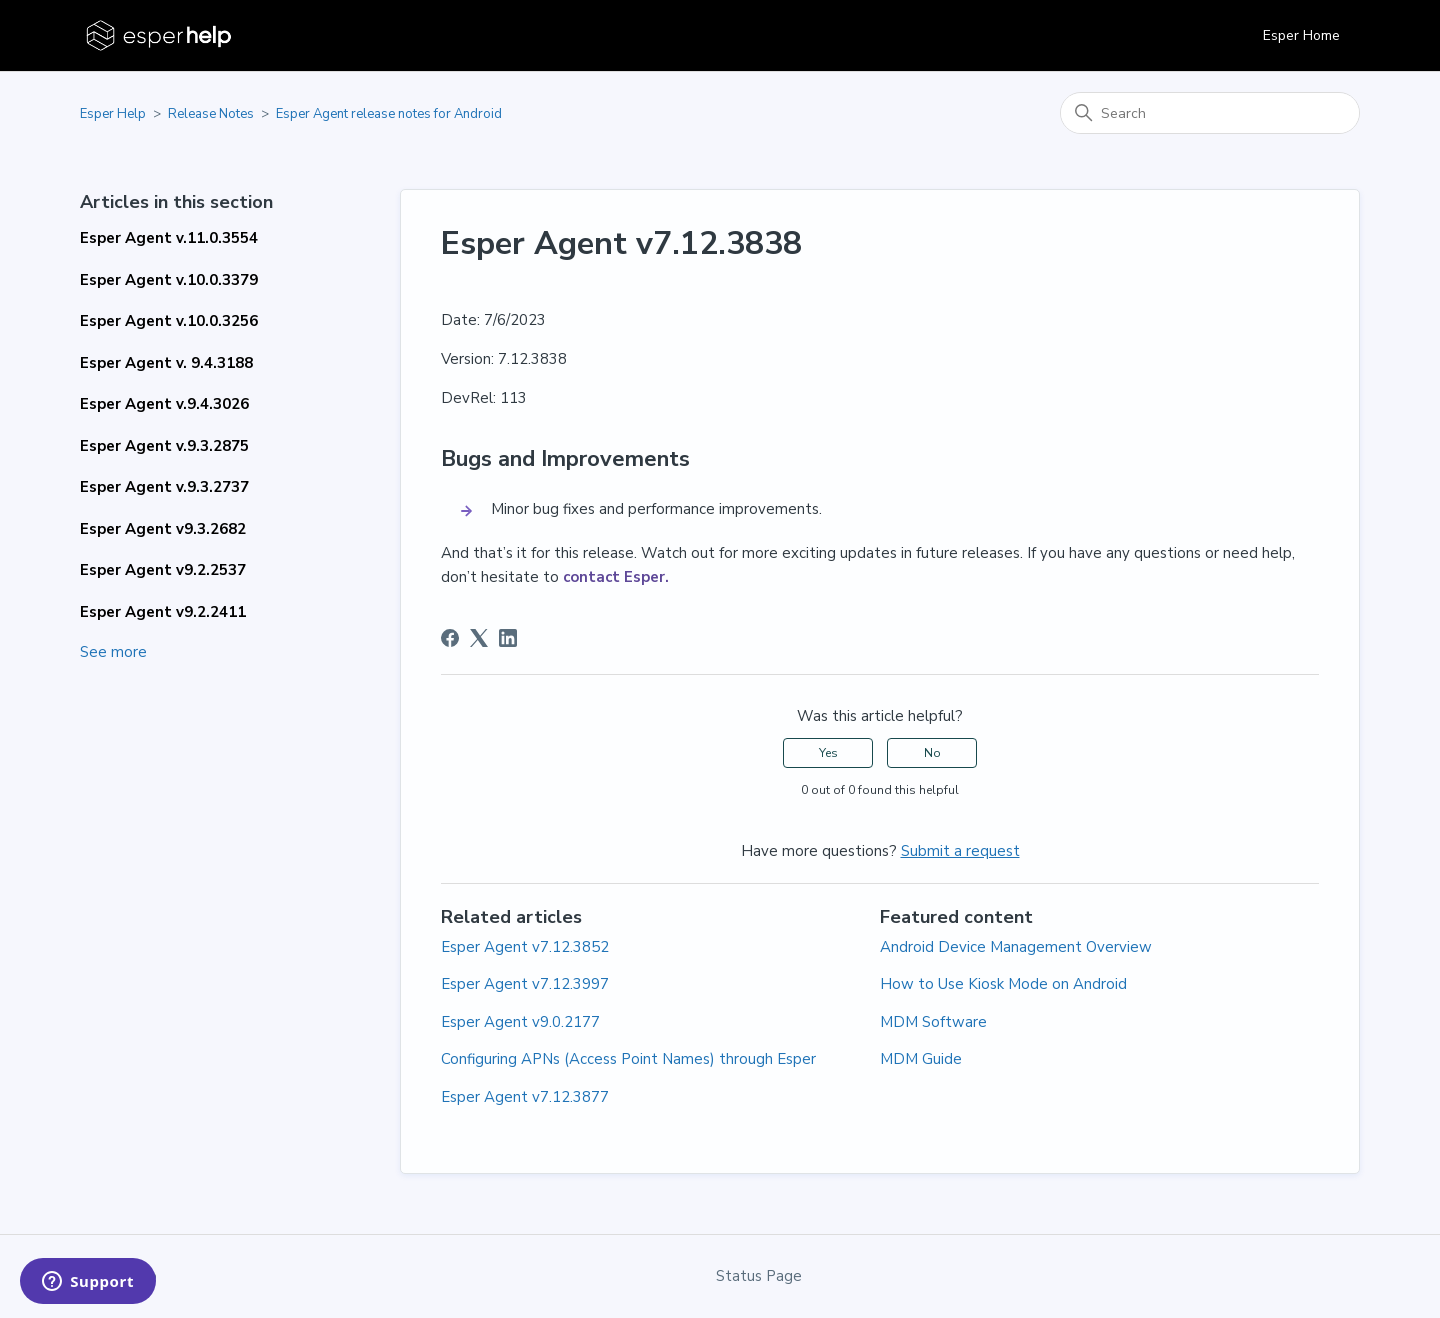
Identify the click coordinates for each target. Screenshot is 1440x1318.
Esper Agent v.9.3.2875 (164, 446)
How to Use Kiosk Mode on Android (1003, 984)
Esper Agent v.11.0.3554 (169, 238)
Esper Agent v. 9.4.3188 (166, 363)
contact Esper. (616, 577)
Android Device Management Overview (1016, 947)
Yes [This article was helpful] (828, 753)
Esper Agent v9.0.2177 (520, 1022)
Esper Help (113, 114)
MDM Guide (921, 1059)
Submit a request (960, 851)
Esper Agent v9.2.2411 (163, 612)
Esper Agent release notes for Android (389, 114)
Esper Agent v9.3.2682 (163, 529)
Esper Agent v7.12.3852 (525, 947)
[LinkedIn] (508, 638)
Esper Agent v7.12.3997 (525, 984)
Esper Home (1301, 35)
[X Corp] (479, 638)
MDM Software (933, 1022)
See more (113, 652)
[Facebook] (450, 638)
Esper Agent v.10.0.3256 (169, 321)
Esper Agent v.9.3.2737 (164, 487)
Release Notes (211, 114)
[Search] (1210, 113)
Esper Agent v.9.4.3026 (164, 404)
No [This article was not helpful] (932, 753)
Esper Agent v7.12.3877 (525, 1097)
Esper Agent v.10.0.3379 (169, 280)
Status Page (759, 1276)
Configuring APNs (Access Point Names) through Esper (628, 1059)
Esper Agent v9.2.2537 (163, 570)
